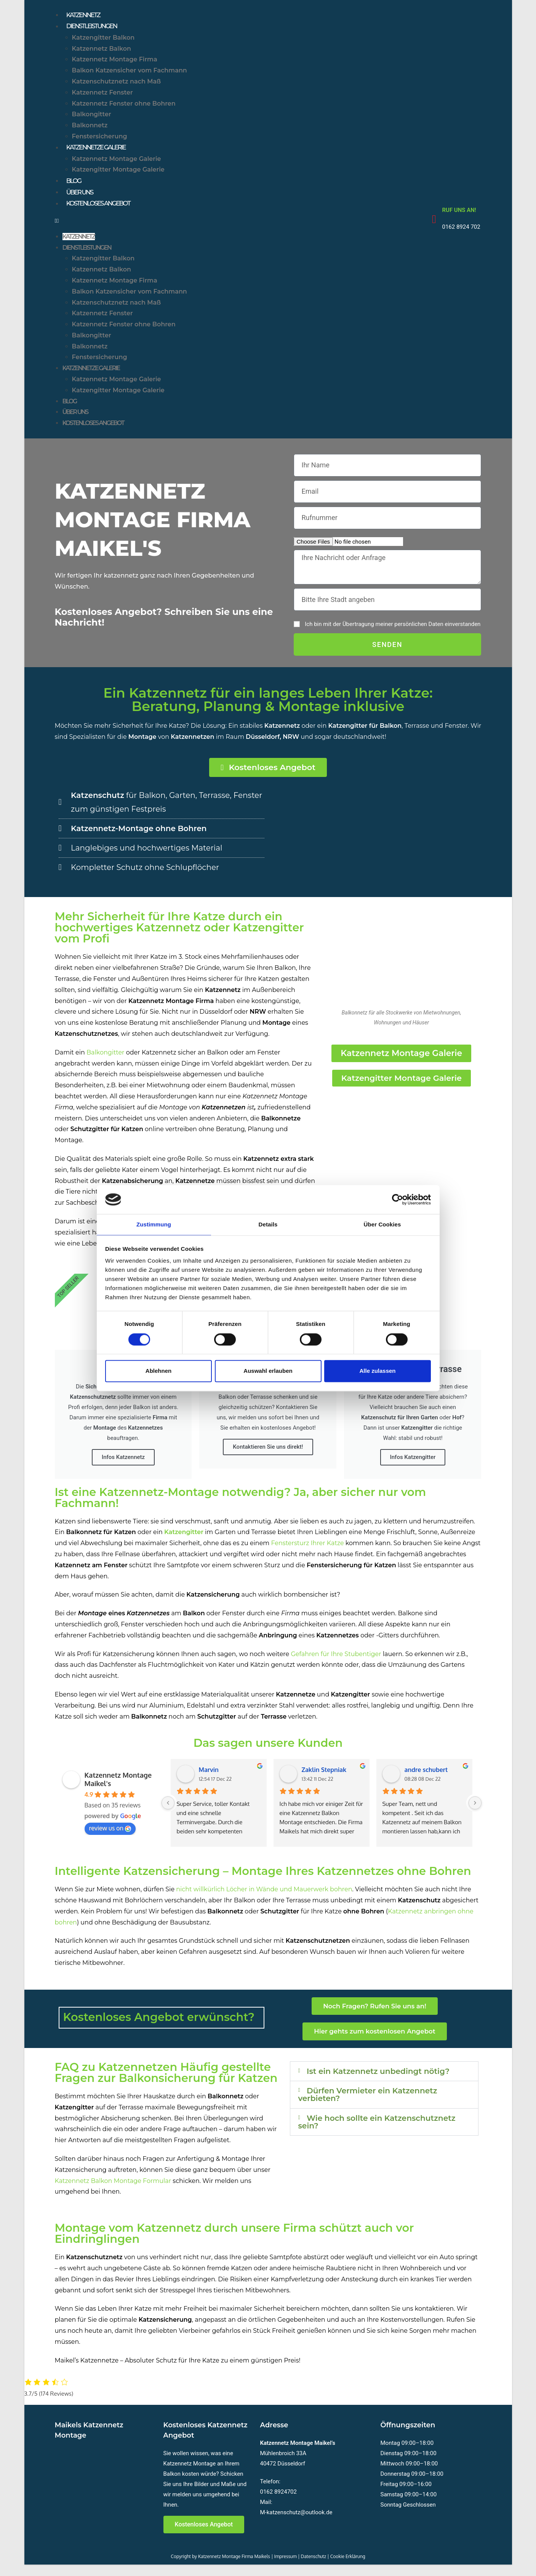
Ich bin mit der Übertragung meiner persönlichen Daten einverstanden (392, 634)
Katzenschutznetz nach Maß (116, 84)
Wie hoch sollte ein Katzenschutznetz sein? (356, 2149)
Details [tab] (268, 1224)
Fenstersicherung (99, 139)
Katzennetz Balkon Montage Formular (113, 2192)
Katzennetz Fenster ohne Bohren (124, 106)
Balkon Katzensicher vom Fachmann (129, 73)
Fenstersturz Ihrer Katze (307, 1555)
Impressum (285, 2568)
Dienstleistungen (97, 28)
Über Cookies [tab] (382, 1224)
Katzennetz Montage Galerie (116, 163)
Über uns (82, 199)
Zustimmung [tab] (153, 1224)
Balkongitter (91, 117)
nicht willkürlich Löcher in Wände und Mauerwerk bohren (264, 1901)
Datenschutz (313, 2568)
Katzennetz (87, 15)
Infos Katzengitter (413, 1469)
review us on (110, 1840)
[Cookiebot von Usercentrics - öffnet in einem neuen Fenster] (397, 1199)
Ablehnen (158, 1371)
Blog (75, 186)
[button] (238, 230)
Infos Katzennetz (123, 1469)
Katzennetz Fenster (102, 95)
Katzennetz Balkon (101, 51)
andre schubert (426, 1782)
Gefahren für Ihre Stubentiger (336, 1666)
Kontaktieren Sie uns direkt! (268, 1459)
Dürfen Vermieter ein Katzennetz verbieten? (383, 2119)
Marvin (209, 1782)
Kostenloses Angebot (104, 213)
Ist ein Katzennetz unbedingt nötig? (373, 2088)
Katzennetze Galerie (102, 151)
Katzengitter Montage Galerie (118, 174)
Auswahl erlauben (267, 1371)
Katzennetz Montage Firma (114, 62)
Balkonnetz (90, 128)
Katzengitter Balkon (103, 40)
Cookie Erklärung (347, 2568)
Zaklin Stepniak (324, 1782)
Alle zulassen (377, 1371)
